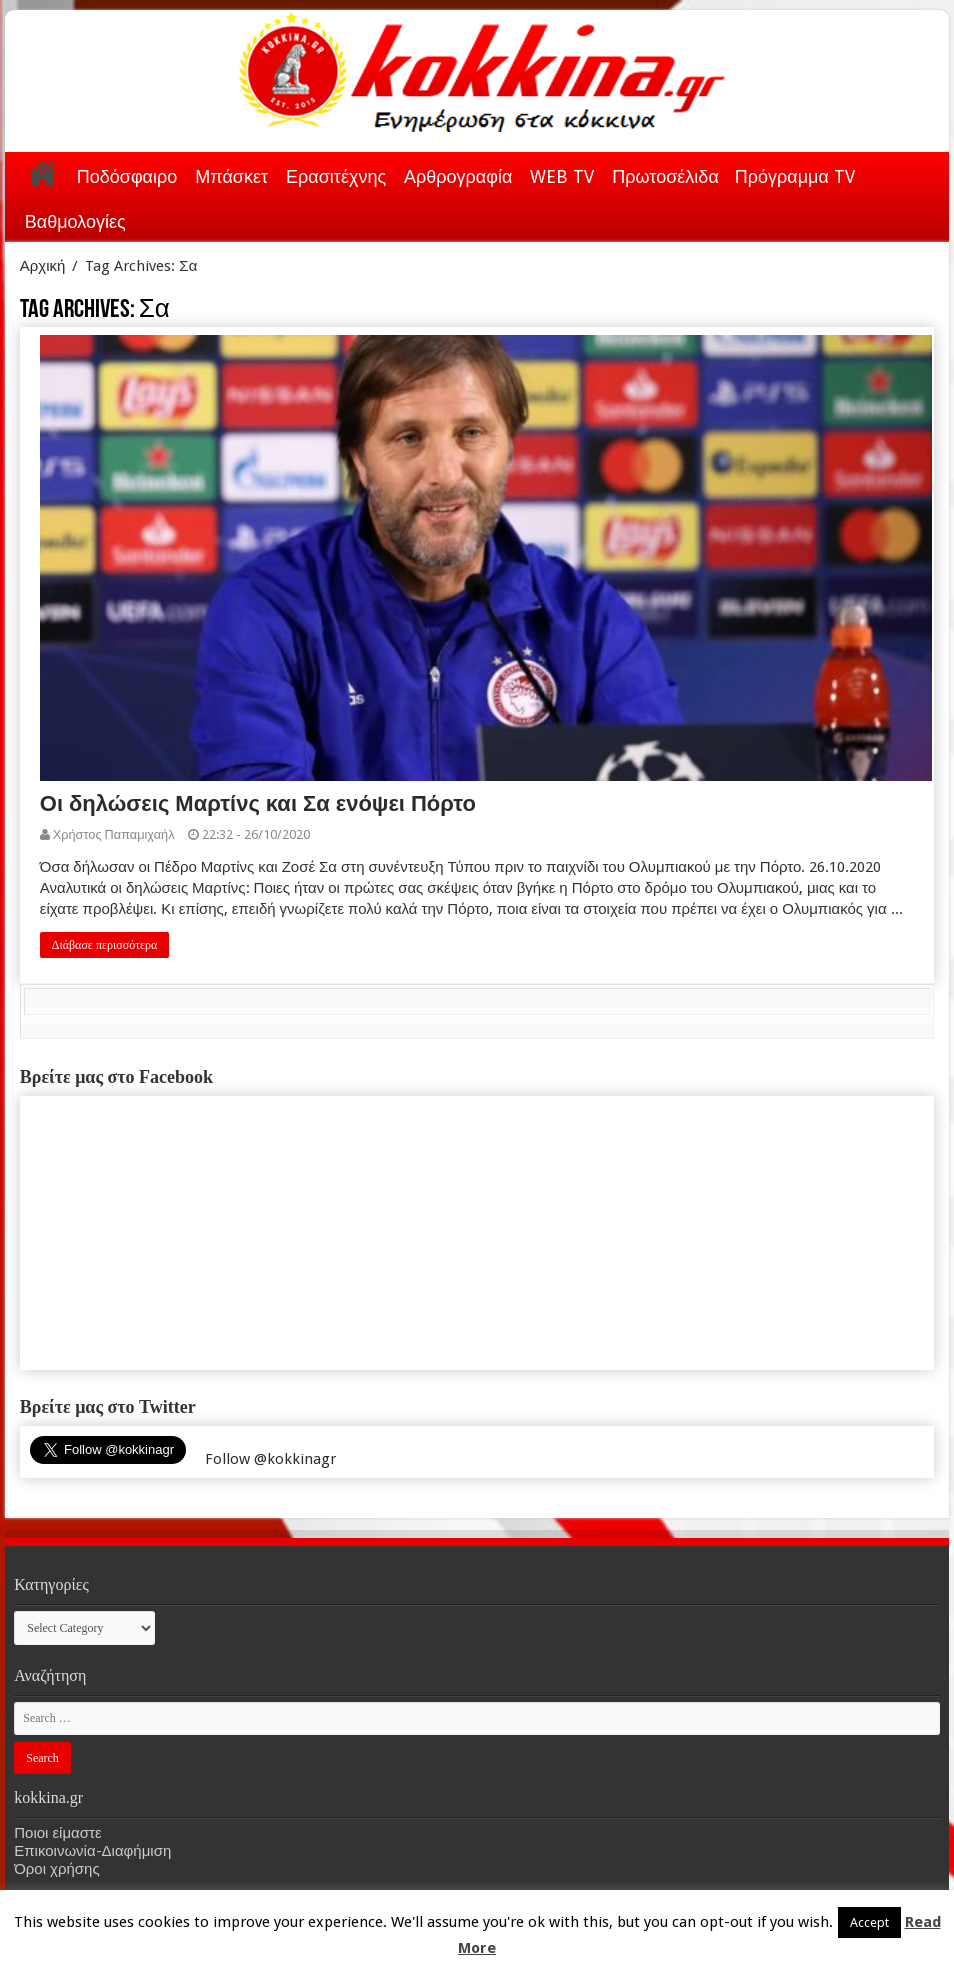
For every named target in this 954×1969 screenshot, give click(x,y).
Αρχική (43, 173)
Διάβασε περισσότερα (105, 945)
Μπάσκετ (231, 176)
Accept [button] (869, 1922)
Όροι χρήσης (56, 1869)
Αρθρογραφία (458, 176)
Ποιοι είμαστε (57, 1833)
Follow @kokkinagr (270, 1459)
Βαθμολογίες (75, 221)
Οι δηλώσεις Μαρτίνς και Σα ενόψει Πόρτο (258, 803)
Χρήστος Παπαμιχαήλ (114, 834)
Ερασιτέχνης (336, 176)
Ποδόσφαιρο (127, 176)
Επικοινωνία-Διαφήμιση (92, 1851)
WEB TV (562, 176)
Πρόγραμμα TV (795, 176)
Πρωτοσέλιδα (665, 176)
